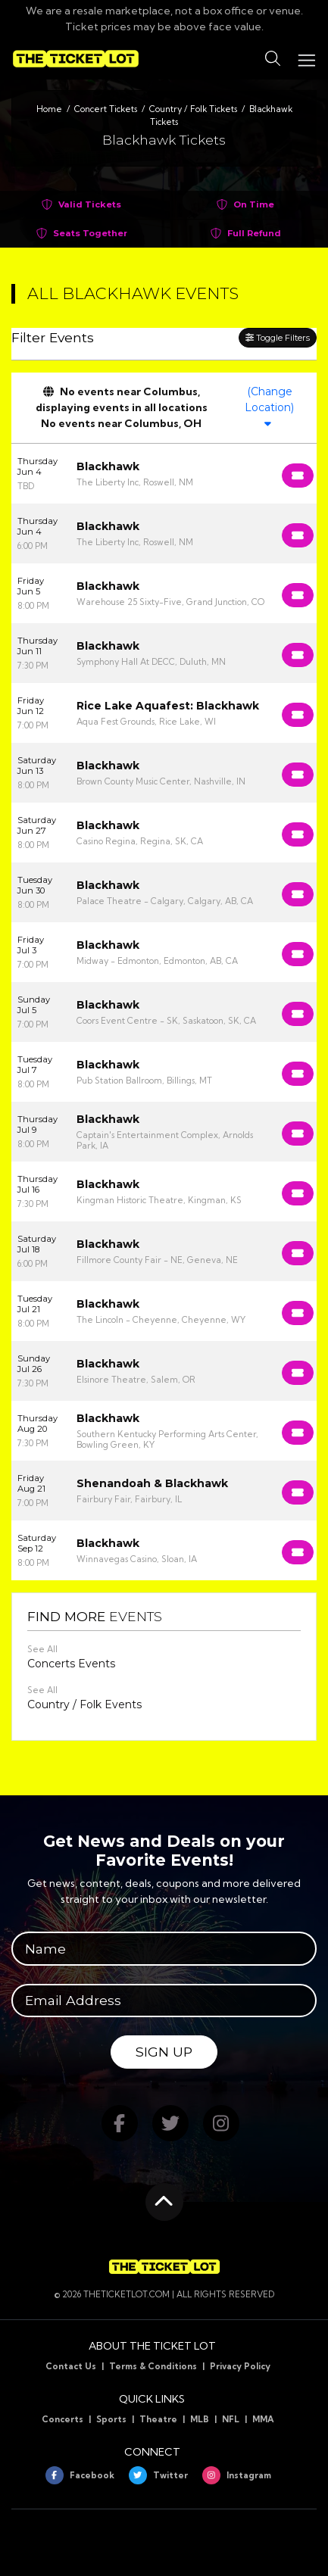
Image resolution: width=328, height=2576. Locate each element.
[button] (273, 59)
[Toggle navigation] (306, 58)
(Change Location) (269, 407)
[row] (164, 474)
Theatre (158, 2419)
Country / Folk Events (84, 1704)
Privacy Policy (240, 2366)
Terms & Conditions (153, 2366)
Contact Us (70, 2366)
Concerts (62, 2419)
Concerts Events (71, 1663)
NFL (230, 2419)
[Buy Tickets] (298, 475)
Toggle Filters (277, 337)
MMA (263, 2419)
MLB (199, 2419)
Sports (111, 2419)
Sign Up (164, 2052)
